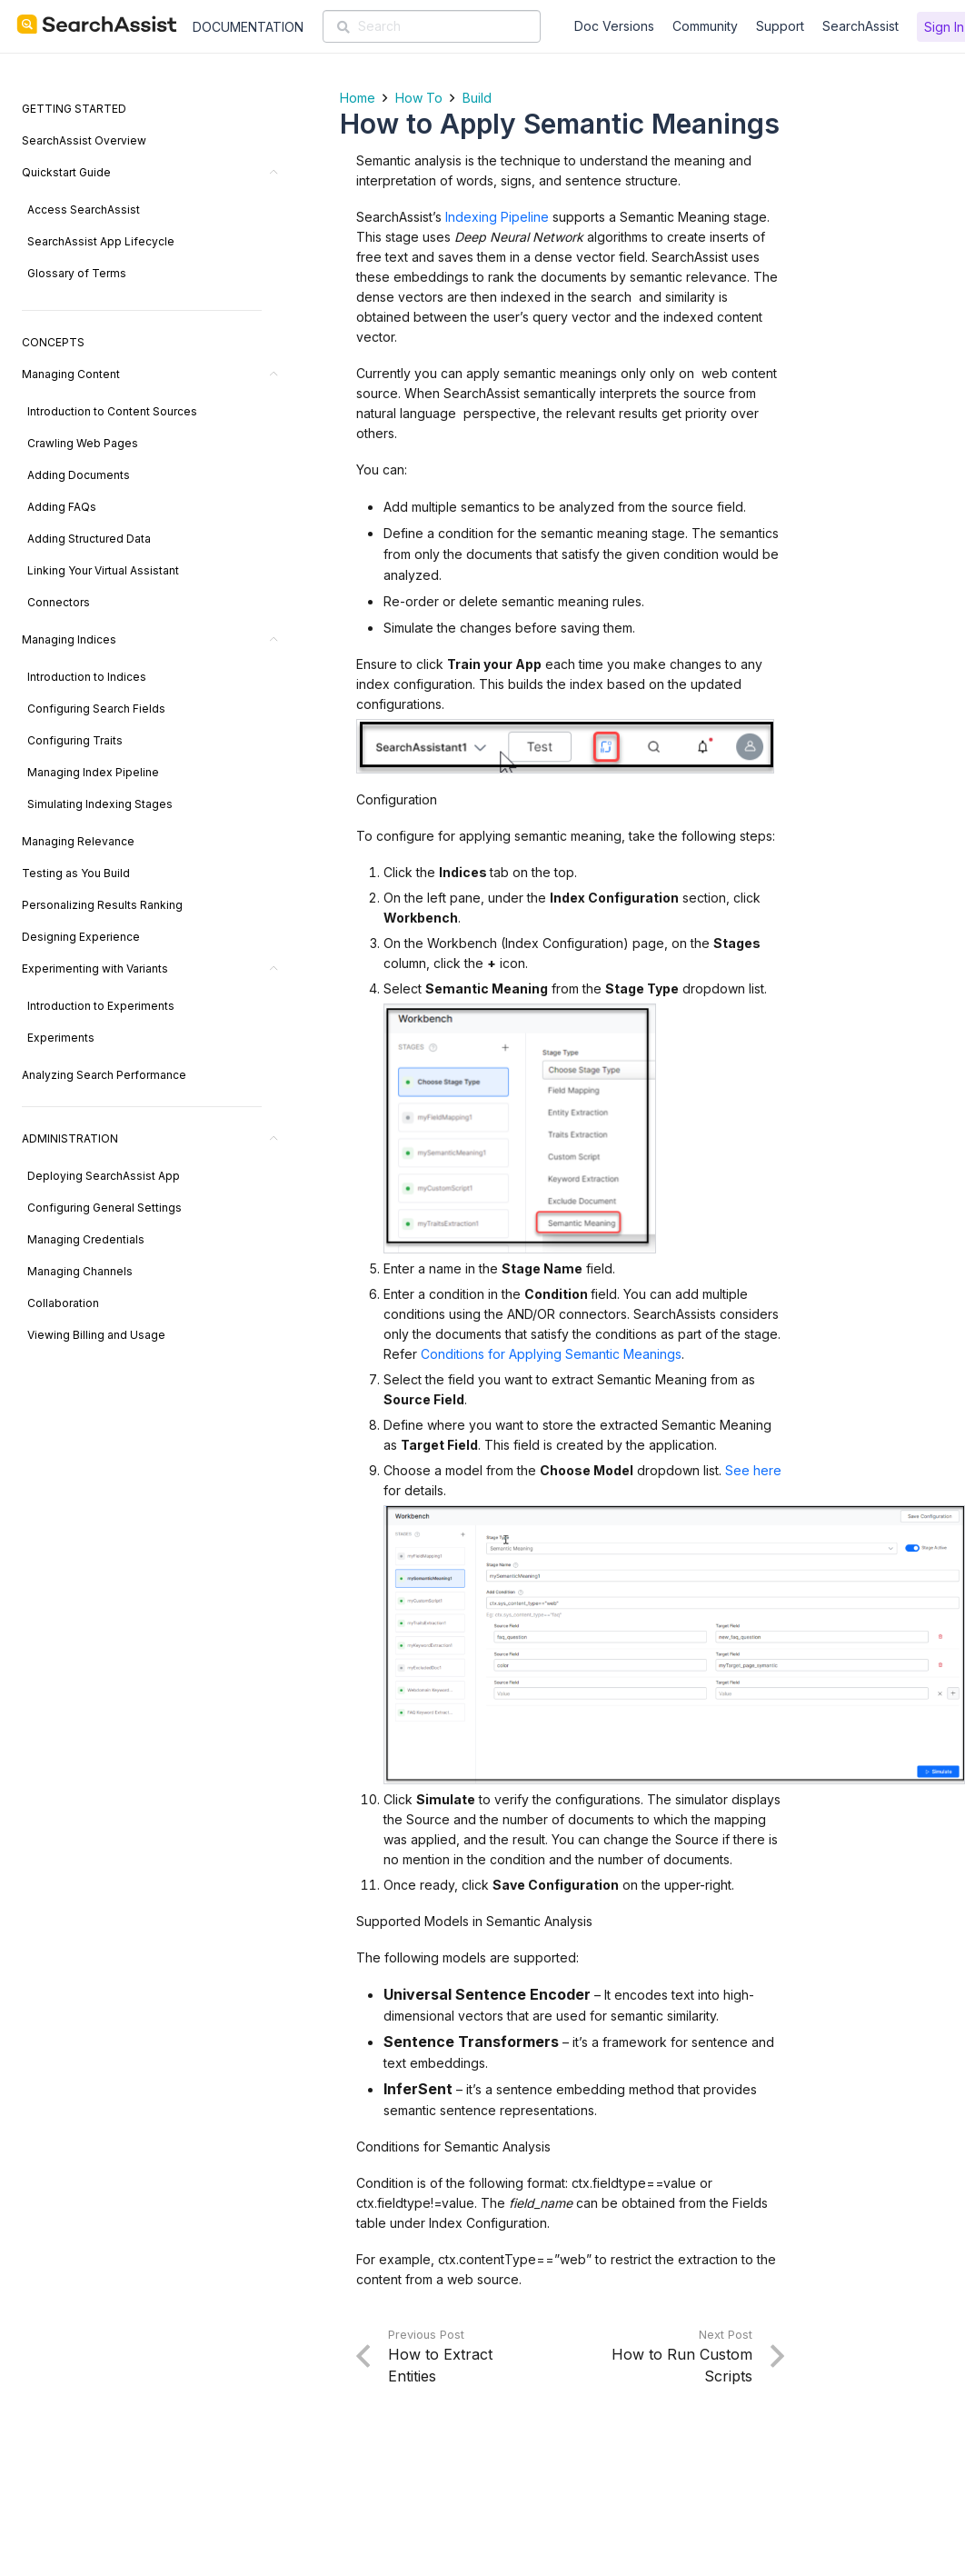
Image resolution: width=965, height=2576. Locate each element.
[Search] (432, 26)
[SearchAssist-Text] (96, 24)
